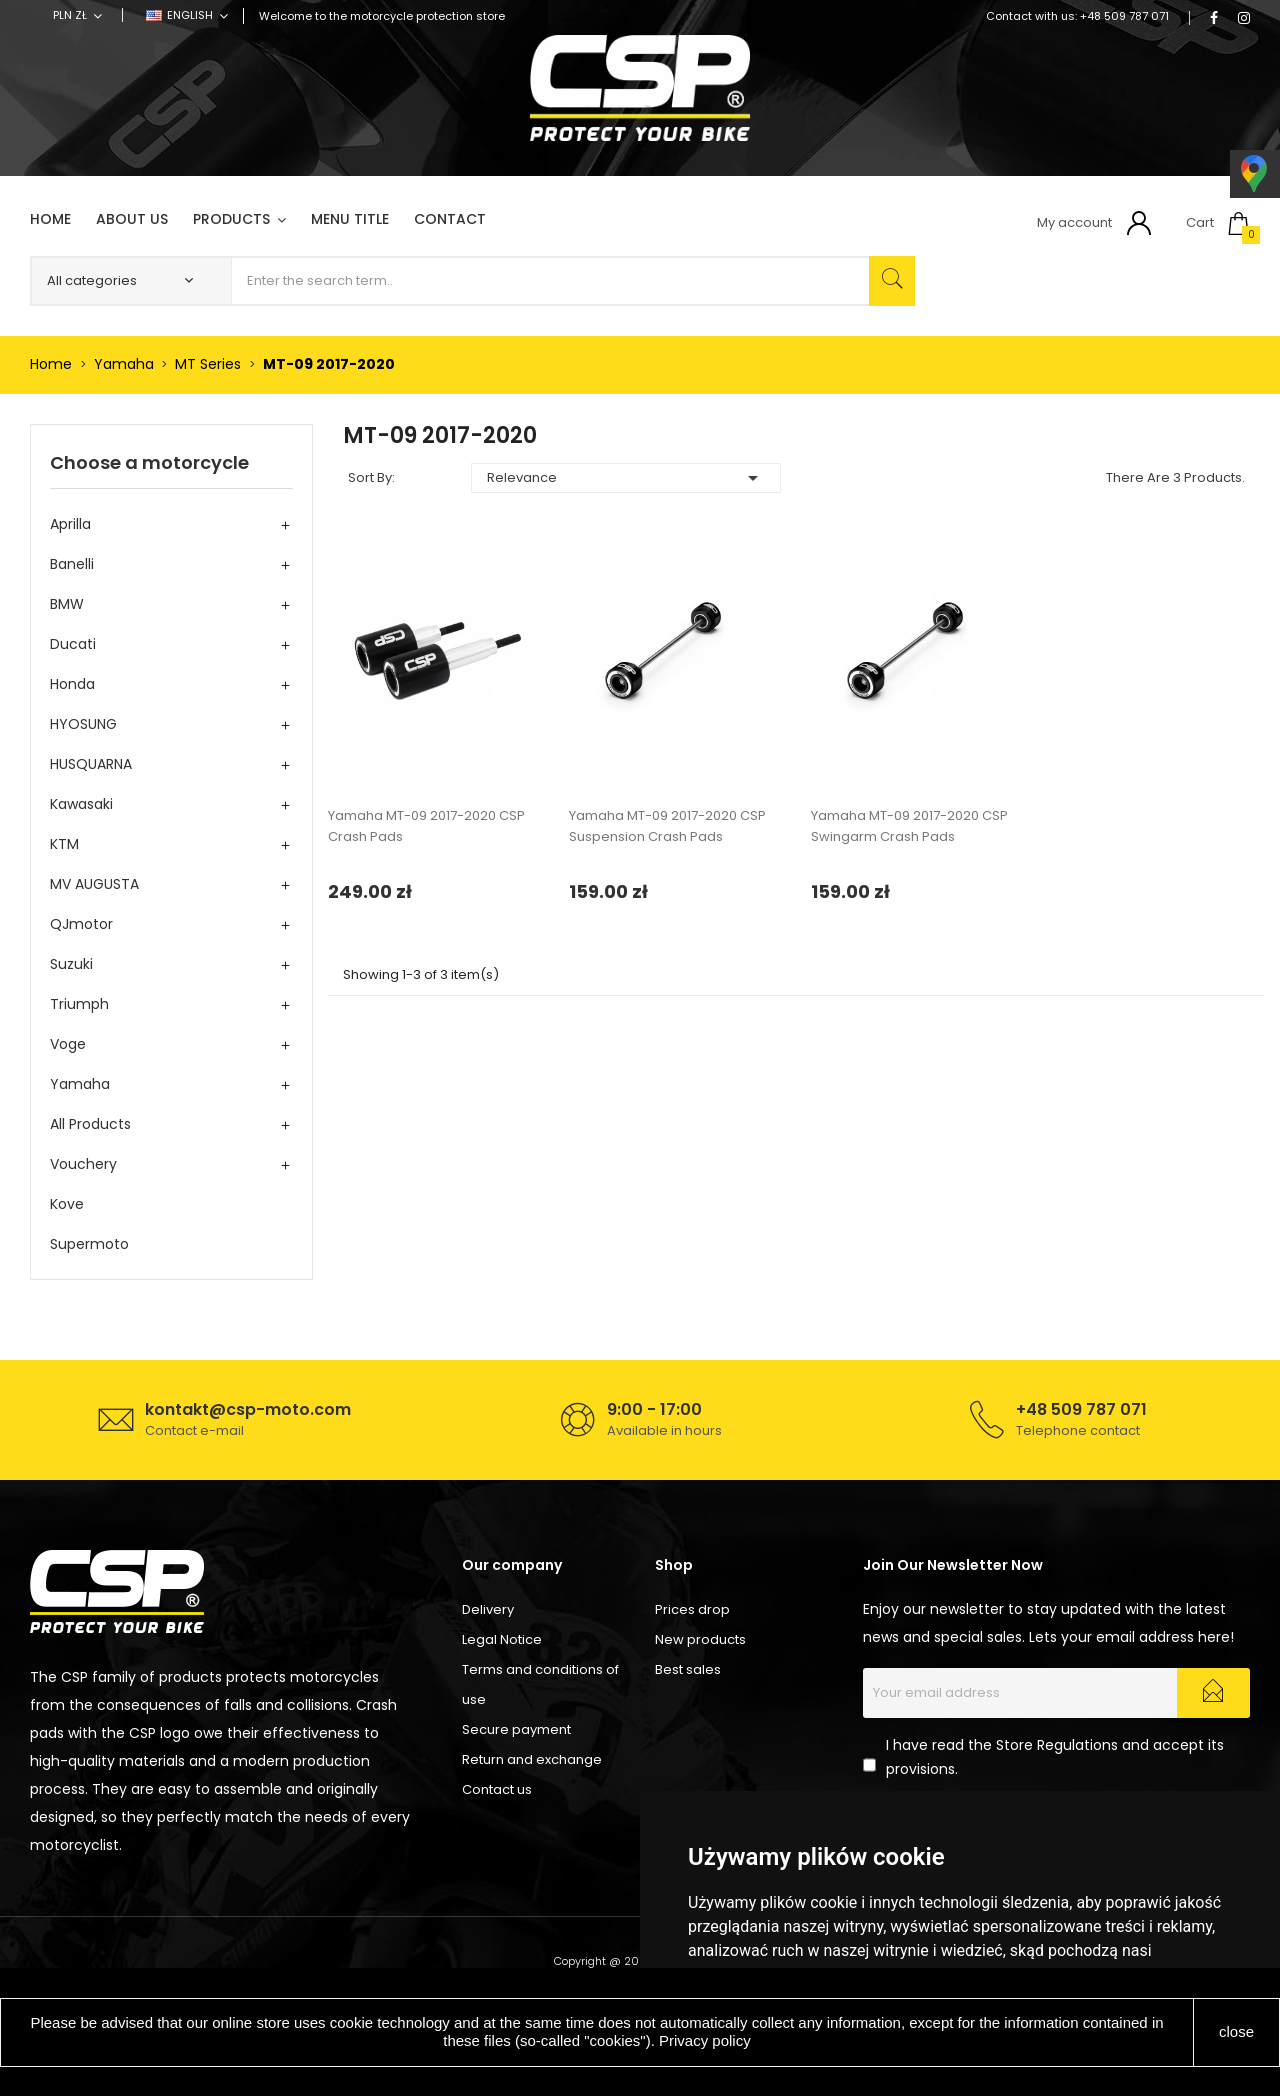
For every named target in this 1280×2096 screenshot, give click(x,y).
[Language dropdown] (187, 15)
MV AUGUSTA (94, 884)
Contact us (497, 1789)
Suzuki (71, 964)
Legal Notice (502, 1639)
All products (90, 1124)
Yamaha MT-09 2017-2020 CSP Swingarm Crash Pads (909, 826)
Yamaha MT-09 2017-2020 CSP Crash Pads (426, 826)
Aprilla (70, 524)
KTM (64, 844)
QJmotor (81, 924)
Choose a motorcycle (149, 462)
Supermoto (89, 1244)
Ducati (73, 644)
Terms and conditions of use (540, 1684)
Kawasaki (81, 804)
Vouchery (83, 1164)
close (1236, 2031)
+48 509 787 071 (1124, 16)
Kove (67, 1204)
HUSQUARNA (91, 764)
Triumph (79, 1004)
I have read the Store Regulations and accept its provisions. (1055, 1757)
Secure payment (516, 1729)
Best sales (688, 1669)
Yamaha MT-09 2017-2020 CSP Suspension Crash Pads (667, 826)
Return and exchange (532, 1759)
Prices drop (692, 1609)
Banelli (72, 564)
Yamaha (80, 1084)
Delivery (488, 1609)
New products (700, 1639)
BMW (67, 604)
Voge (68, 1044)
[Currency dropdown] (77, 15)
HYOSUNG (83, 724)
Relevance (626, 478)
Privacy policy (705, 2040)
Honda (72, 684)
